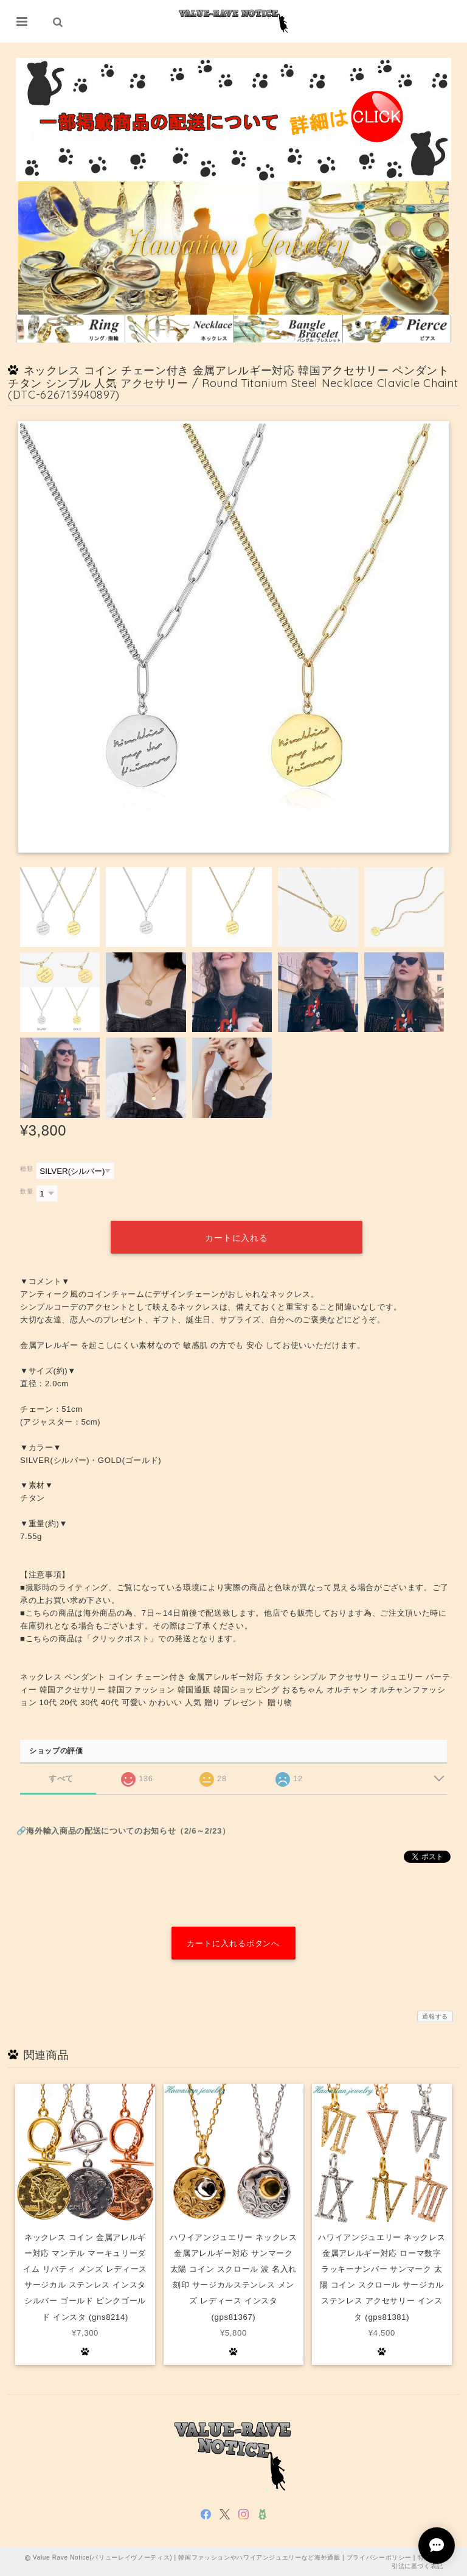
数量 (26, 1191)
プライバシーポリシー (379, 2556)
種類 (26, 1168)
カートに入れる (236, 1236)
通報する (435, 2015)
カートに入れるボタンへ (233, 1942)
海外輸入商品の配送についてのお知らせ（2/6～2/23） (128, 1829)
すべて (61, 1777)
